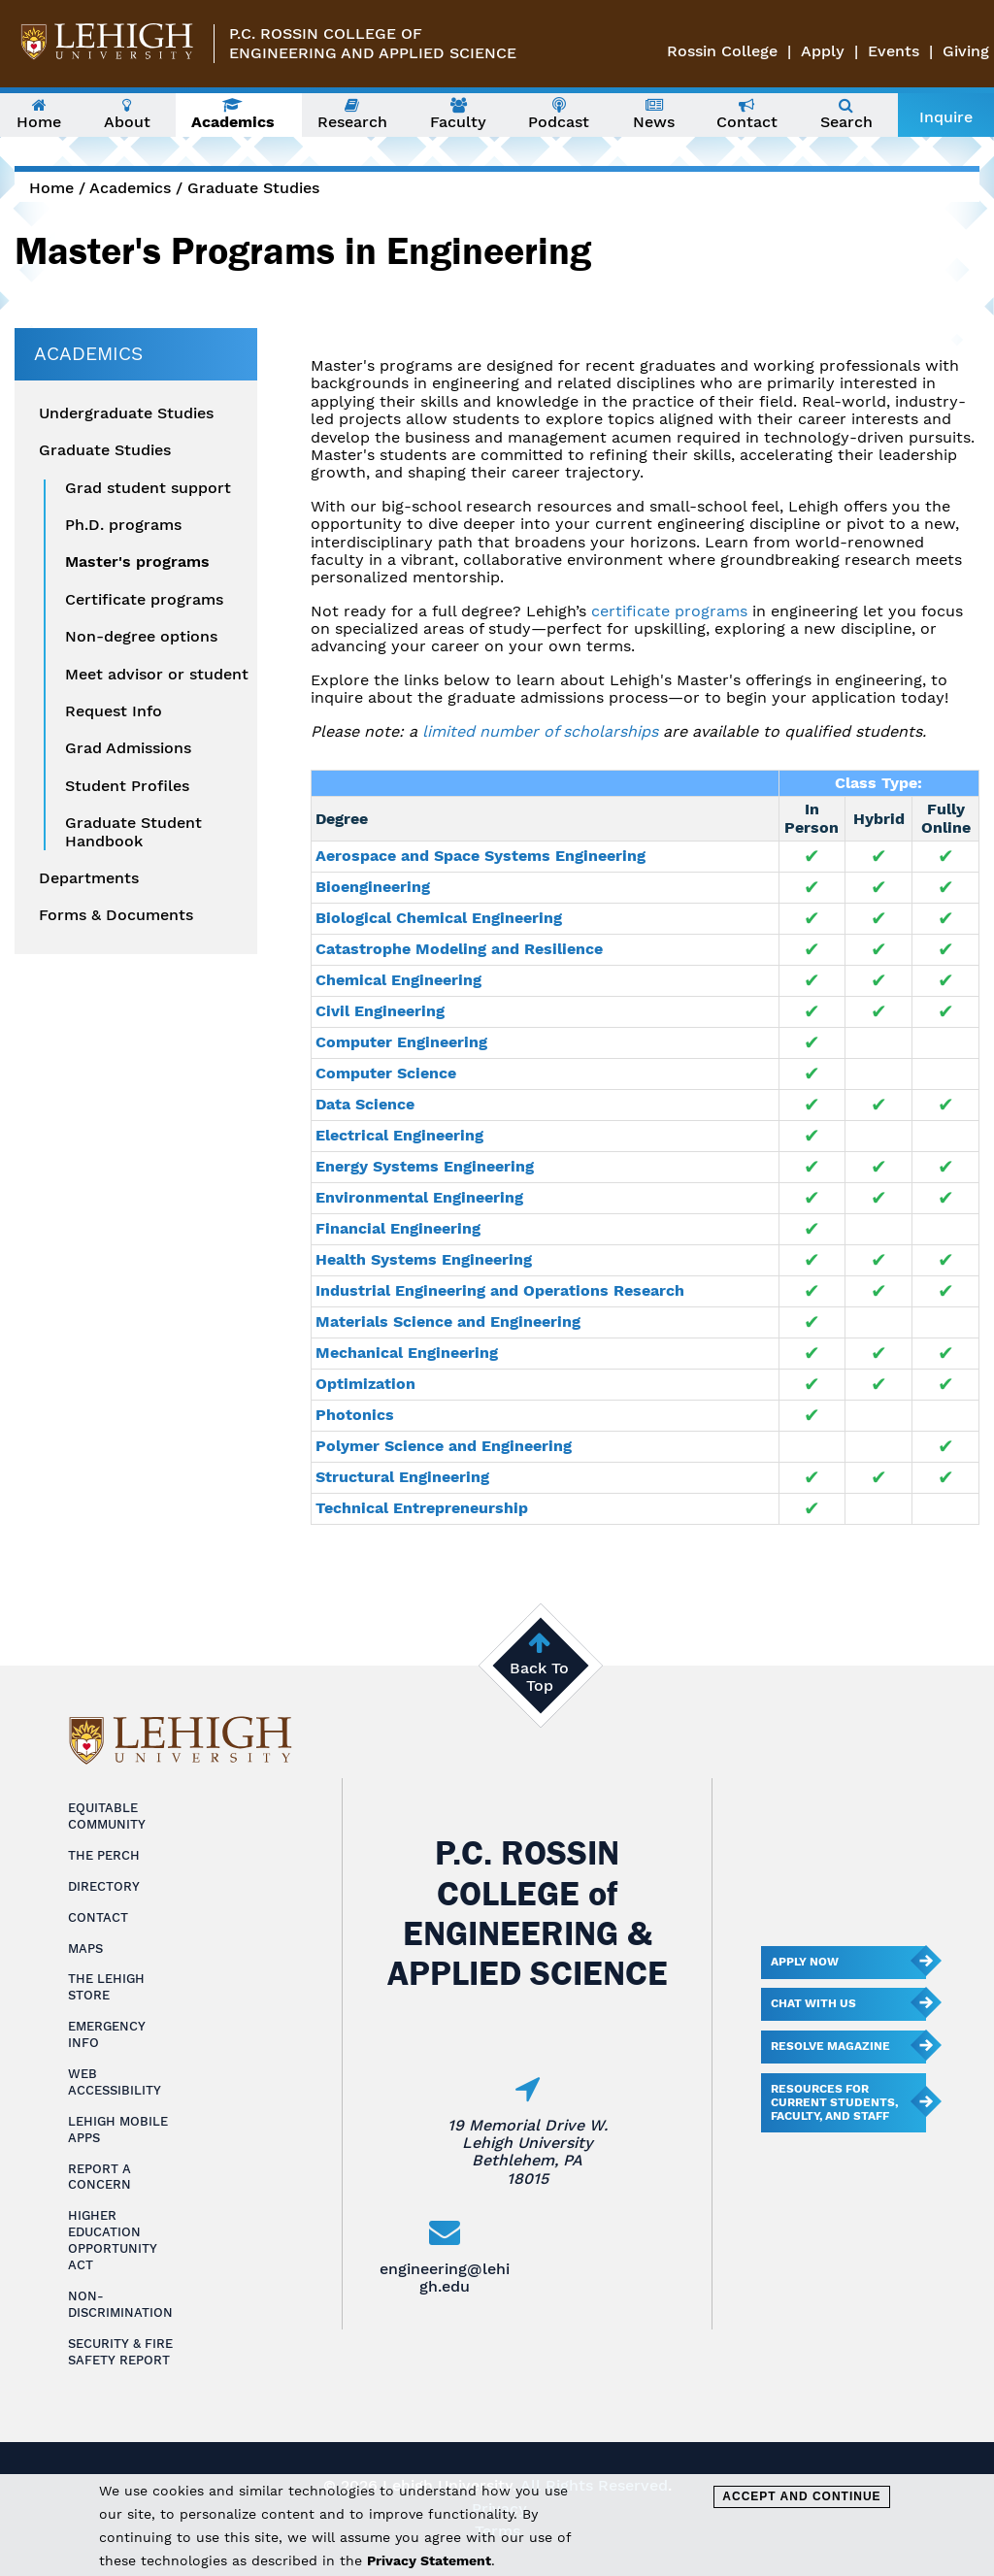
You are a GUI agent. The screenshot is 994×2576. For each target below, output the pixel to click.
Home (51, 188)
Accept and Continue (801, 2496)
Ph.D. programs (123, 525)
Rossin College (722, 51)
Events (893, 51)
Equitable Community (107, 1816)
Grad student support (148, 488)
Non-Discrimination (120, 2304)
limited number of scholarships (540, 731)
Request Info (113, 711)
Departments (89, 878)
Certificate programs (144, 600)
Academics (130, 188)
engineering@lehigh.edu (445, 2277)
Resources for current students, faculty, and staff (834, 2102)
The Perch (104, 1855)
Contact (98, 1917)
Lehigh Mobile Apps (118, 2129)
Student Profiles (127, 786)
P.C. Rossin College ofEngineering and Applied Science (372, 43)
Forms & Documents (116, 915)
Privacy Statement (429, 2560)
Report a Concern (99, 2177)
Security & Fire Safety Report (120, 2351)
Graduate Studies (253, 188)
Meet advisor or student (156, 674)
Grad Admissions (128, 748)
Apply (823, 51)
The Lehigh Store (106, 1986)
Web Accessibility (114, 2081)
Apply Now (805, 1961)
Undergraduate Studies (126, 413)
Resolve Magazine (830, 2046)
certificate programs (669, 611)
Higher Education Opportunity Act (112, 2240)
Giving (966, 51)
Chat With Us (813, 2003)
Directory (104, 1886)
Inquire (946, 117)
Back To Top (539, 1677)
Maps (85, 1948)
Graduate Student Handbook (133, 831)
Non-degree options (141, 636)
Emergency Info (107, 2034)
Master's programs (137, 562)
